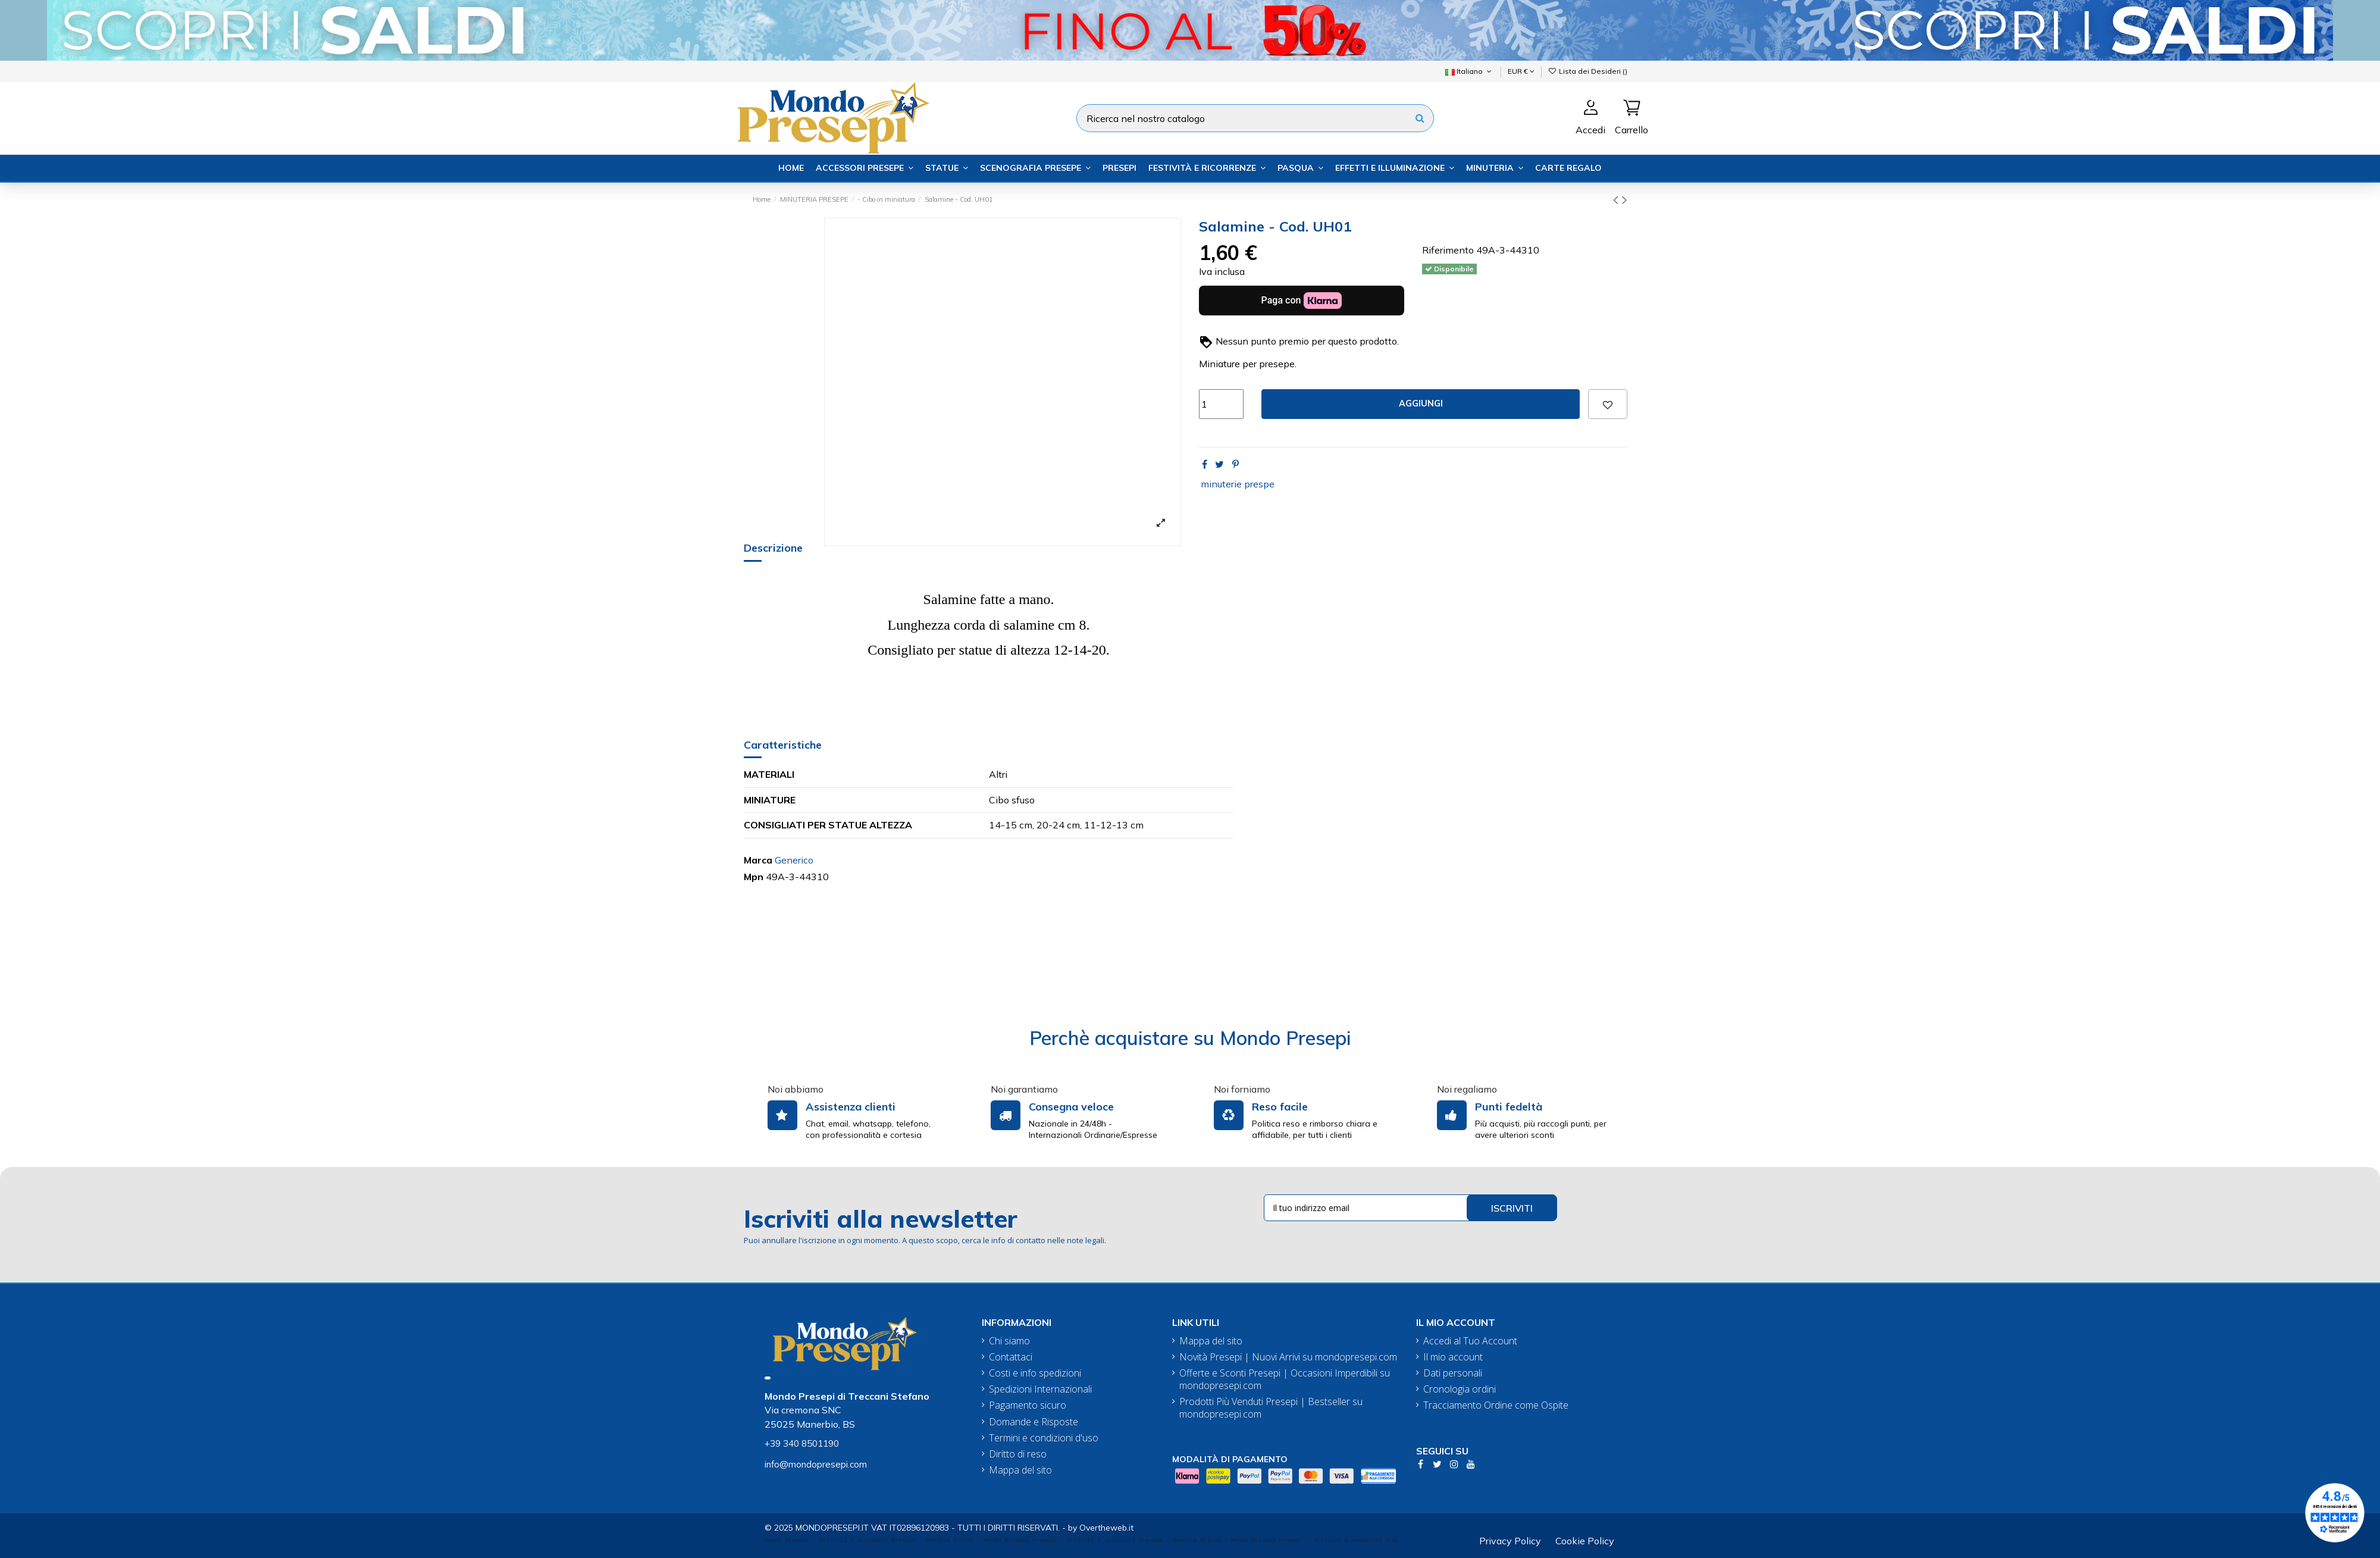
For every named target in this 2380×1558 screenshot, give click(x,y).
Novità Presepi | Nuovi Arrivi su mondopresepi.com (1288, 1357)
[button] (864, 168)
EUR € (1521, 71)
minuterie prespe (1237, 484)
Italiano (1469, 71)
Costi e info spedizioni (1035, 1373)
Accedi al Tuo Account (1470, 1341)
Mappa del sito (1020, 1470)
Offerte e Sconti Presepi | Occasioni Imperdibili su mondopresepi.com (1284, 1379)
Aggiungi (1421, 403)
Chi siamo (1009, 1341)
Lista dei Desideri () (1587, 71)
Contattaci (1010, 1357)
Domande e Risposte (1033, 1422)
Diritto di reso (1018, 1454)
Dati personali (1452, 1373)
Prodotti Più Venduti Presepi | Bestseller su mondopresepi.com (1271, 1408)
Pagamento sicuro (1027, 1405)
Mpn (753, 877)
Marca (758, 860)
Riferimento (1448, 250)
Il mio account (1453, 1357)
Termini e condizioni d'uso (1043, 1438)
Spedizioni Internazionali (1040, 1389)
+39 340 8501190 (802, 1443)
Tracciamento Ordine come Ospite (1495, 1405)
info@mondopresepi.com (816, 1464)
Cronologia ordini (1459, 1389)
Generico (794, 860)
